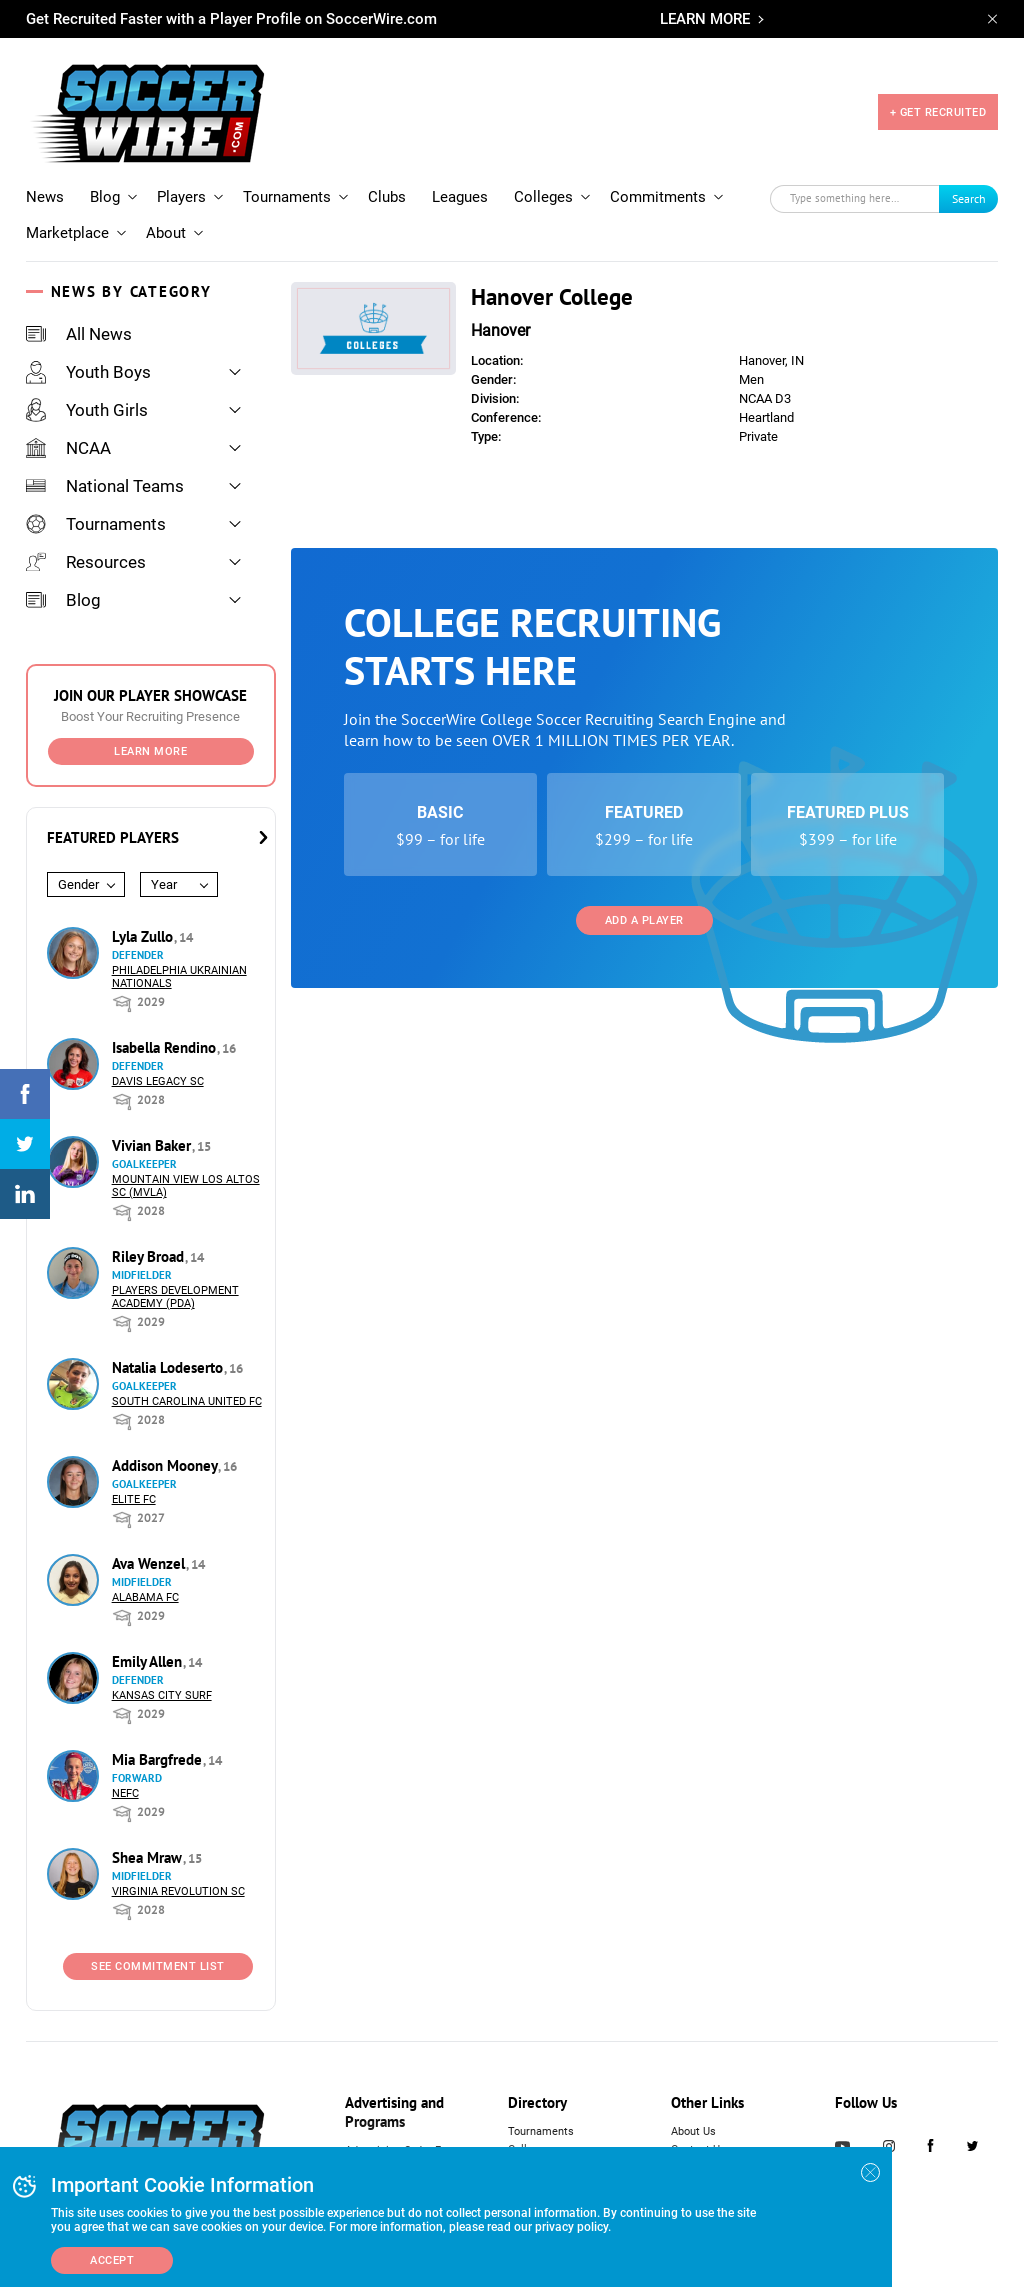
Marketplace (67, 233)
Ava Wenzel (150, 1563)
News (45, 197)
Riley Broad (150, 1256)
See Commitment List (158, 1966)
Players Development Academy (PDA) (175, 1297)
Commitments (658, 197)
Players (181, 197)
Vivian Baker (153, 1145)
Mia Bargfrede (159, 1759)
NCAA (68, 448)
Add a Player (644, 920)
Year (164, 884)
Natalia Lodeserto (169, 1367)
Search (969, 198)
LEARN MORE (705, 19)
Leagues (460, 197)
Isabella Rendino (166, 1047)
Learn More (150, 751)
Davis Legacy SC (158, 1081)
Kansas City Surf (162, 1695)
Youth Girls (87, 410)
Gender (78, 884)
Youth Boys (88, 372)
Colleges (543, 197)
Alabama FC (145, 1597)
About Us (693, 2131)
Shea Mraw (149, 1857)
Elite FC (134, 1499)
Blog (105, 197)
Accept (112, 2260)
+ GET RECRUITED (938, 112)
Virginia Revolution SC (178, 1891)
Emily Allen (149, 1661)
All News (79, 334)
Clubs (387, 197)
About (166, 233)
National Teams (105, 486)
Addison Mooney (166, 1465)
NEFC (125, 1793)
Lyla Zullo (144, 936)
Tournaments (287, 197)
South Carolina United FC (187, 1401)
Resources (86, 562)
